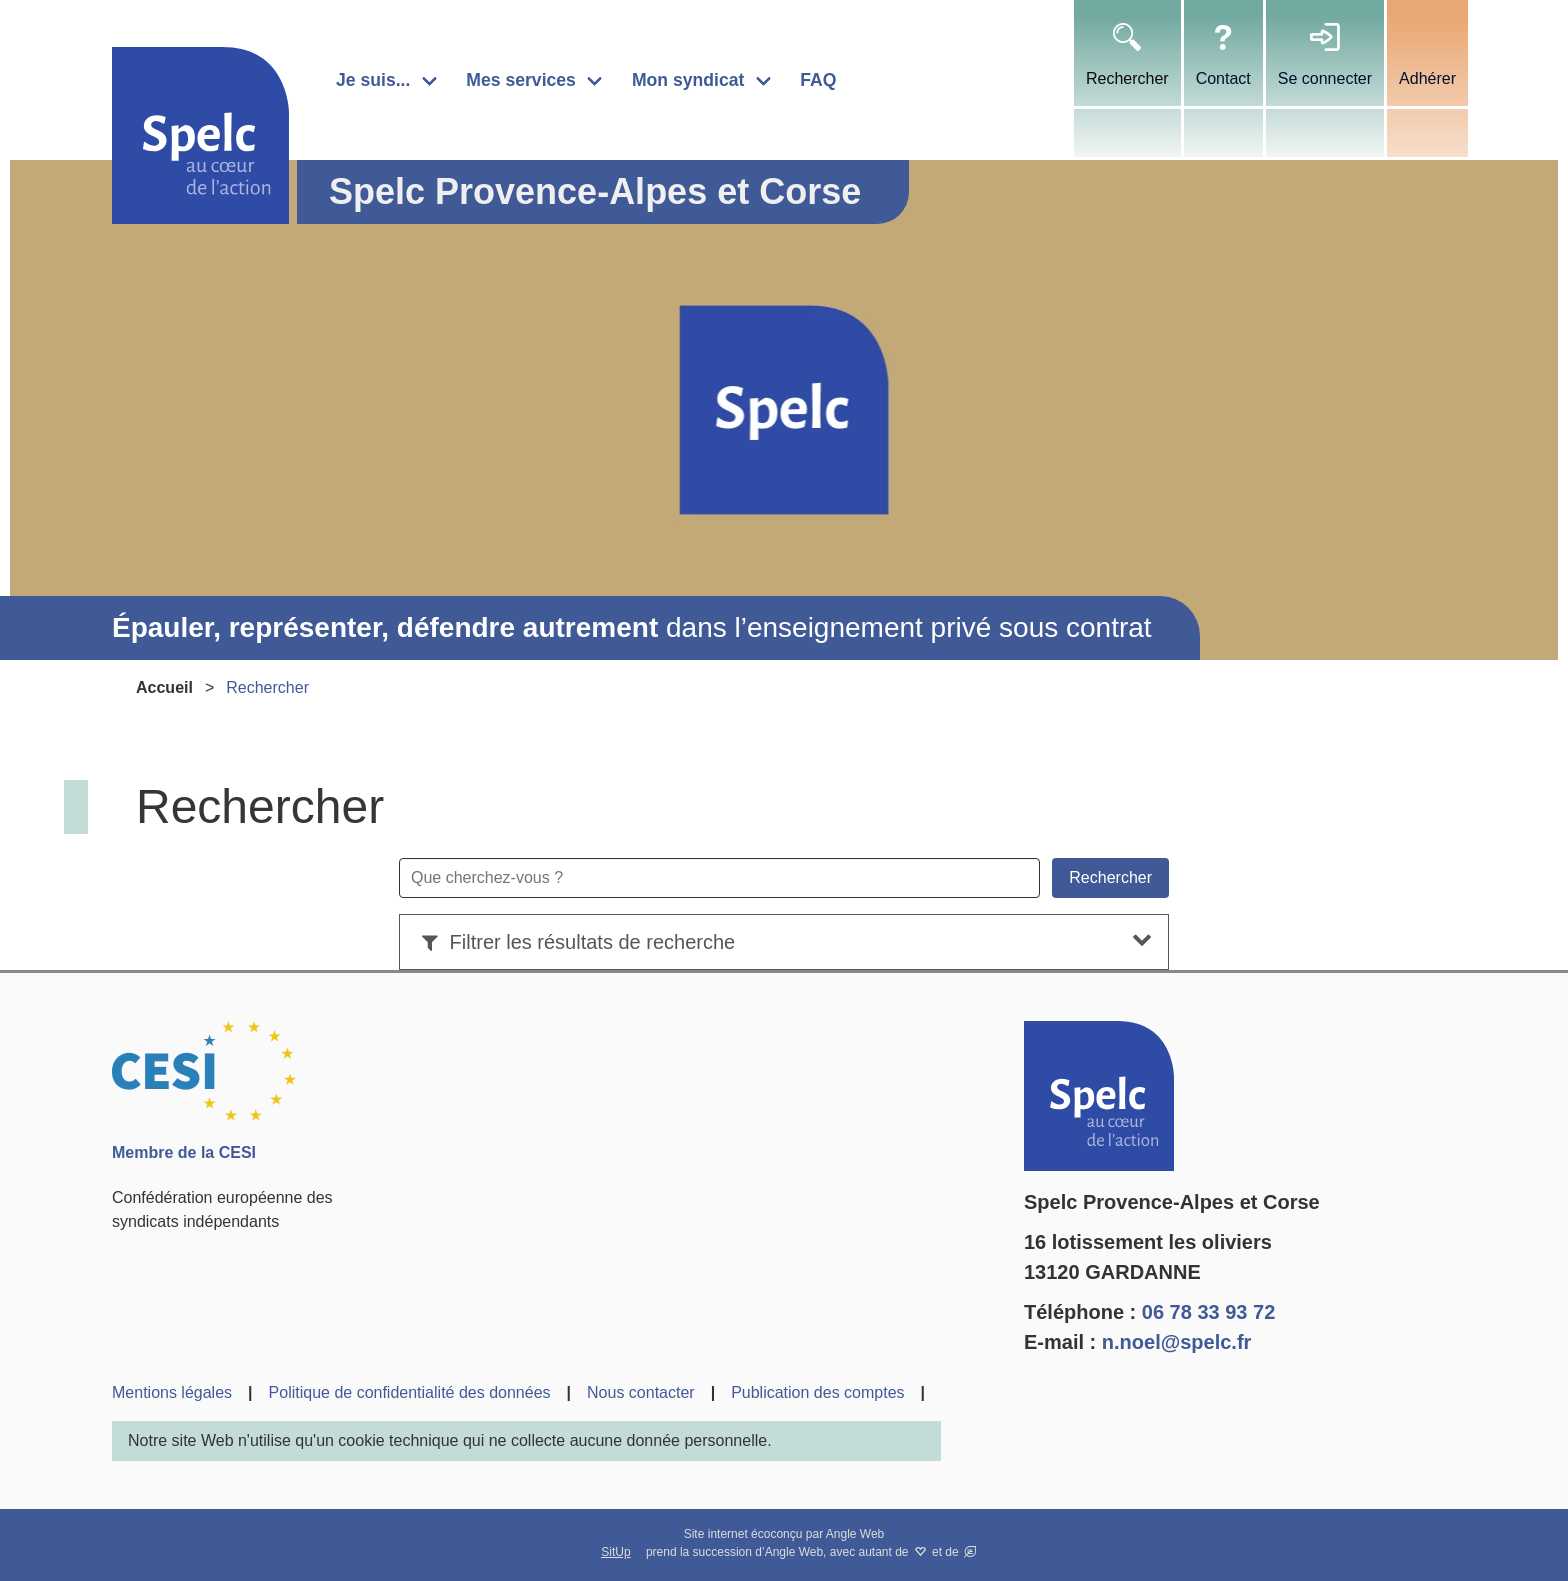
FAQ (818, 80)
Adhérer (1427, 78)
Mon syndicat (688, 80)
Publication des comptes (817, 1392)
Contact (1223, 78)
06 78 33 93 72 (1208, 1312)
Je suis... (373, 80)
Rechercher (1127, 78)
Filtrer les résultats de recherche (575, 942)
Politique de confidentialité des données (410, 1392)
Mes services (521, 80)
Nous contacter (641, 1392)
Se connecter (1325, 78)
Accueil (164, 687)
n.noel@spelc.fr (1177, 1342)
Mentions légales (172, 1392)
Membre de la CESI (184, 1152)
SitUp (615, 1552)
